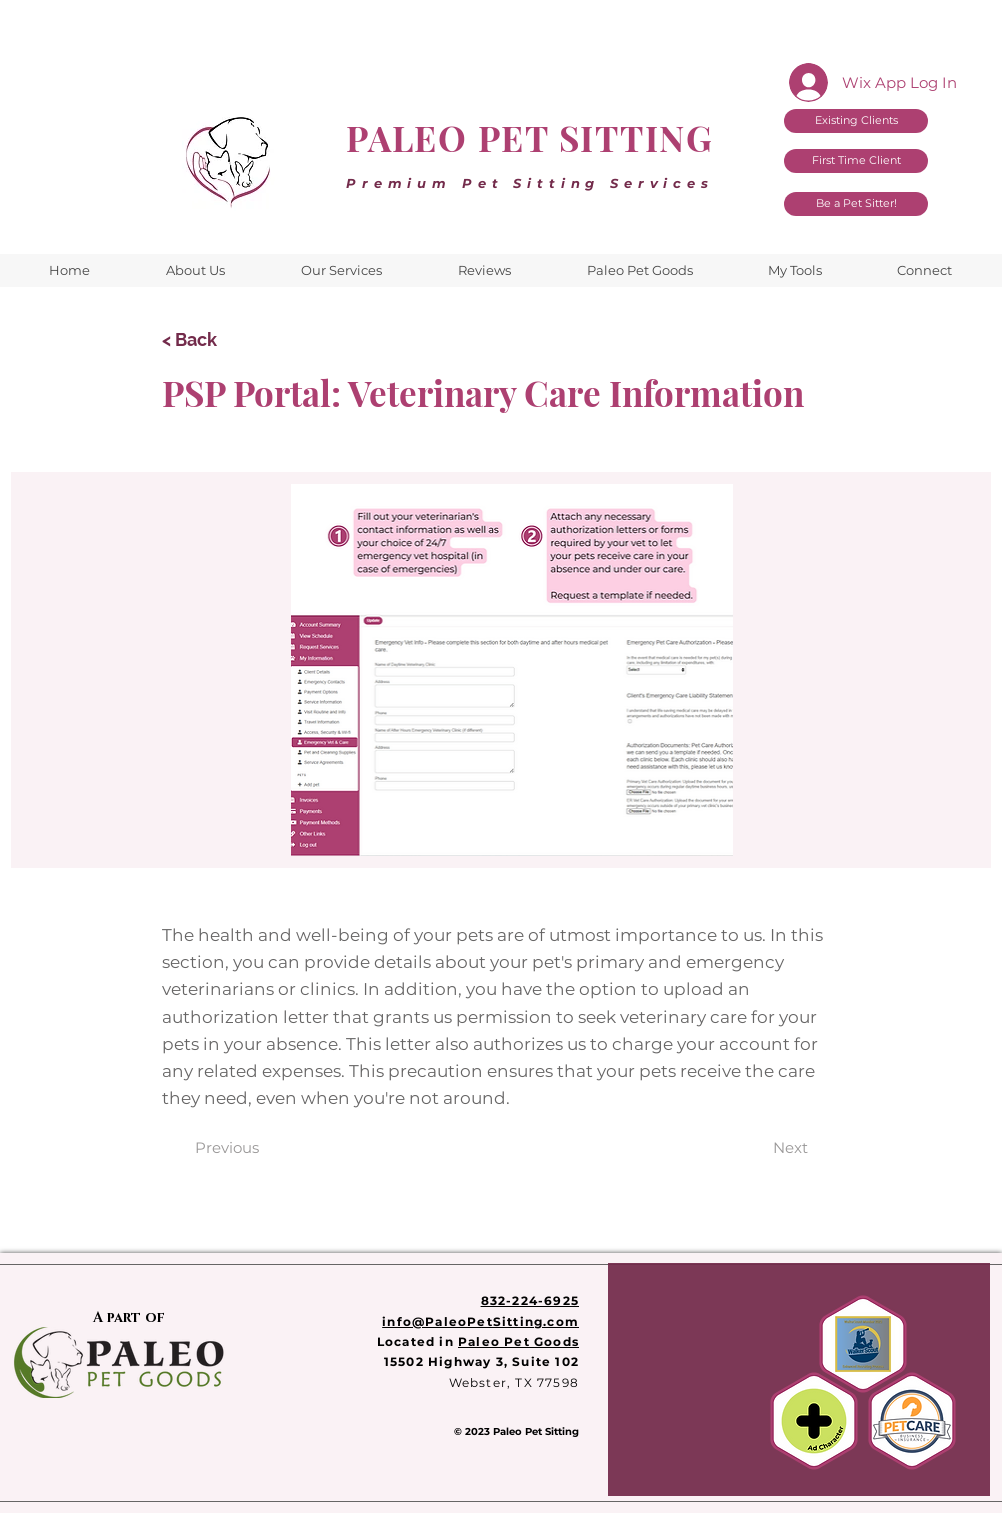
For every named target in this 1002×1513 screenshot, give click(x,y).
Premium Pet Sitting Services (530, 183)
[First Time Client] (856, 161)
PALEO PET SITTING (530, 137)
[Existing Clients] (856, 121)
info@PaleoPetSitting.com (480, 1321)
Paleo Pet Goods (518, 1341)
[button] (794, 270)
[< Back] (228, 339)
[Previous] (227, 1147)
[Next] (790, 1147)
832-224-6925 (530, 1300)
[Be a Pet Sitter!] (856, 204)
